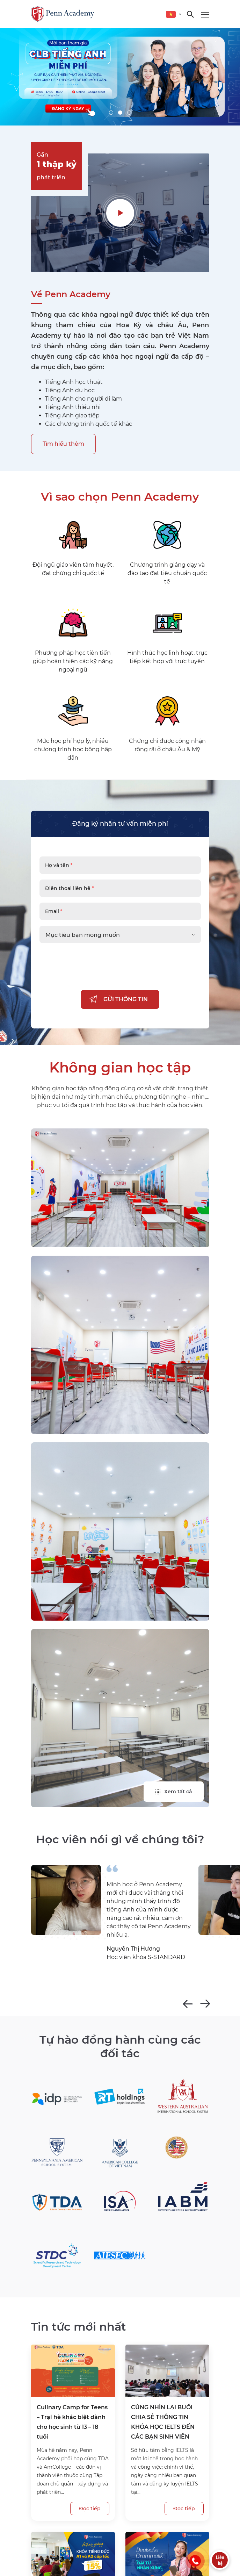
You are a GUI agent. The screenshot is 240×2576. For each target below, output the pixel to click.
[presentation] (92, 978)
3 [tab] (129, 112)
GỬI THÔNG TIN (125, 999)
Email (53, 911)
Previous (188, 2004)
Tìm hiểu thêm (63, 443)
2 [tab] (120, 112)
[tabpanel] (120, 76)
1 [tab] (111, 112)
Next (205, 2004)
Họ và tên (58, 865)
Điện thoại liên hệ (69, 888)
